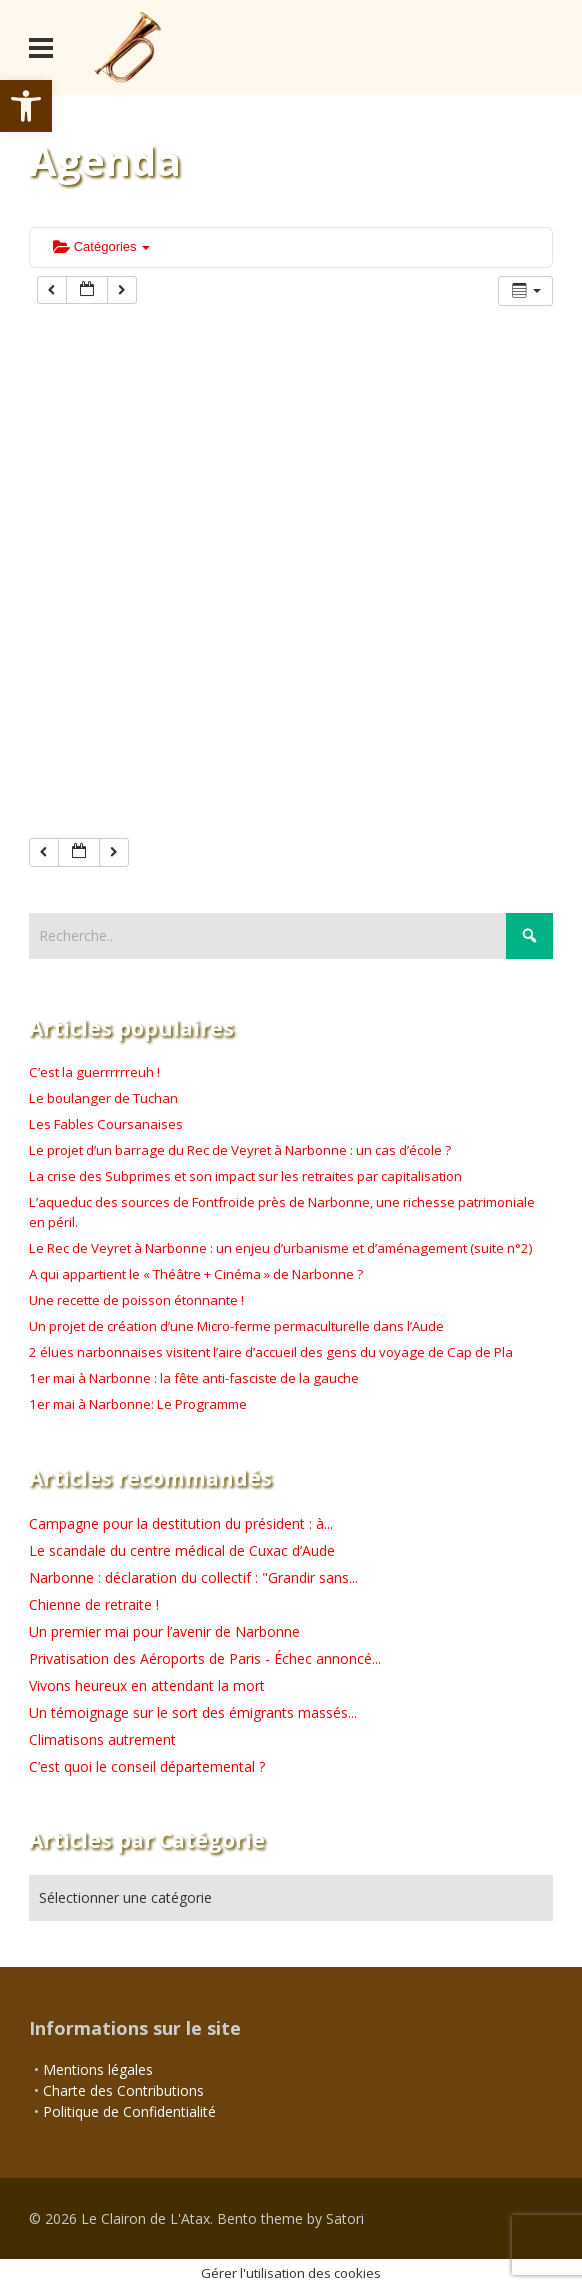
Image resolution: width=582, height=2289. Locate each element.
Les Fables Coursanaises (106, 1124)
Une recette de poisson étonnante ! (136, 1300)
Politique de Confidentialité (129, 2111)
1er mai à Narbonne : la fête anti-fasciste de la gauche (194, 1378)
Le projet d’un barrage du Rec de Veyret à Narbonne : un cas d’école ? (240, 1150)
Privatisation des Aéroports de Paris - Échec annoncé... (205, 1658)
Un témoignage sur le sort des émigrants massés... (193, 1712)
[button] (26, 106)
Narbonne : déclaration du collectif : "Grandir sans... (193, 1577)
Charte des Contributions (123, 2090)
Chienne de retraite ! (94, 1604)
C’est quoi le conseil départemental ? (147, 1766)
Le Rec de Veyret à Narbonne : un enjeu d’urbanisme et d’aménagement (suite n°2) (281, 1248)
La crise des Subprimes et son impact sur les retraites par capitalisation (245, 1176)
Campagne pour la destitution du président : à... (181, 1523)
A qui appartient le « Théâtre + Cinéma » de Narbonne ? (196, 1274)
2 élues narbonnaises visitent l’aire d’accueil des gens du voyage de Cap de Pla (271, 1352)
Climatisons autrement (102, 1739)
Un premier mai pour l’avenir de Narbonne (164, 1631)
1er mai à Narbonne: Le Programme (138, 1404)
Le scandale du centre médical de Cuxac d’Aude (182, 1550)
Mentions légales (98, 2069)
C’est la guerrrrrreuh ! (94, 1072)
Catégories (101, 246)
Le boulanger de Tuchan (103, 1098)
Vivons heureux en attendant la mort (147, 1685)
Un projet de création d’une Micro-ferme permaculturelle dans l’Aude (236, 1326)
